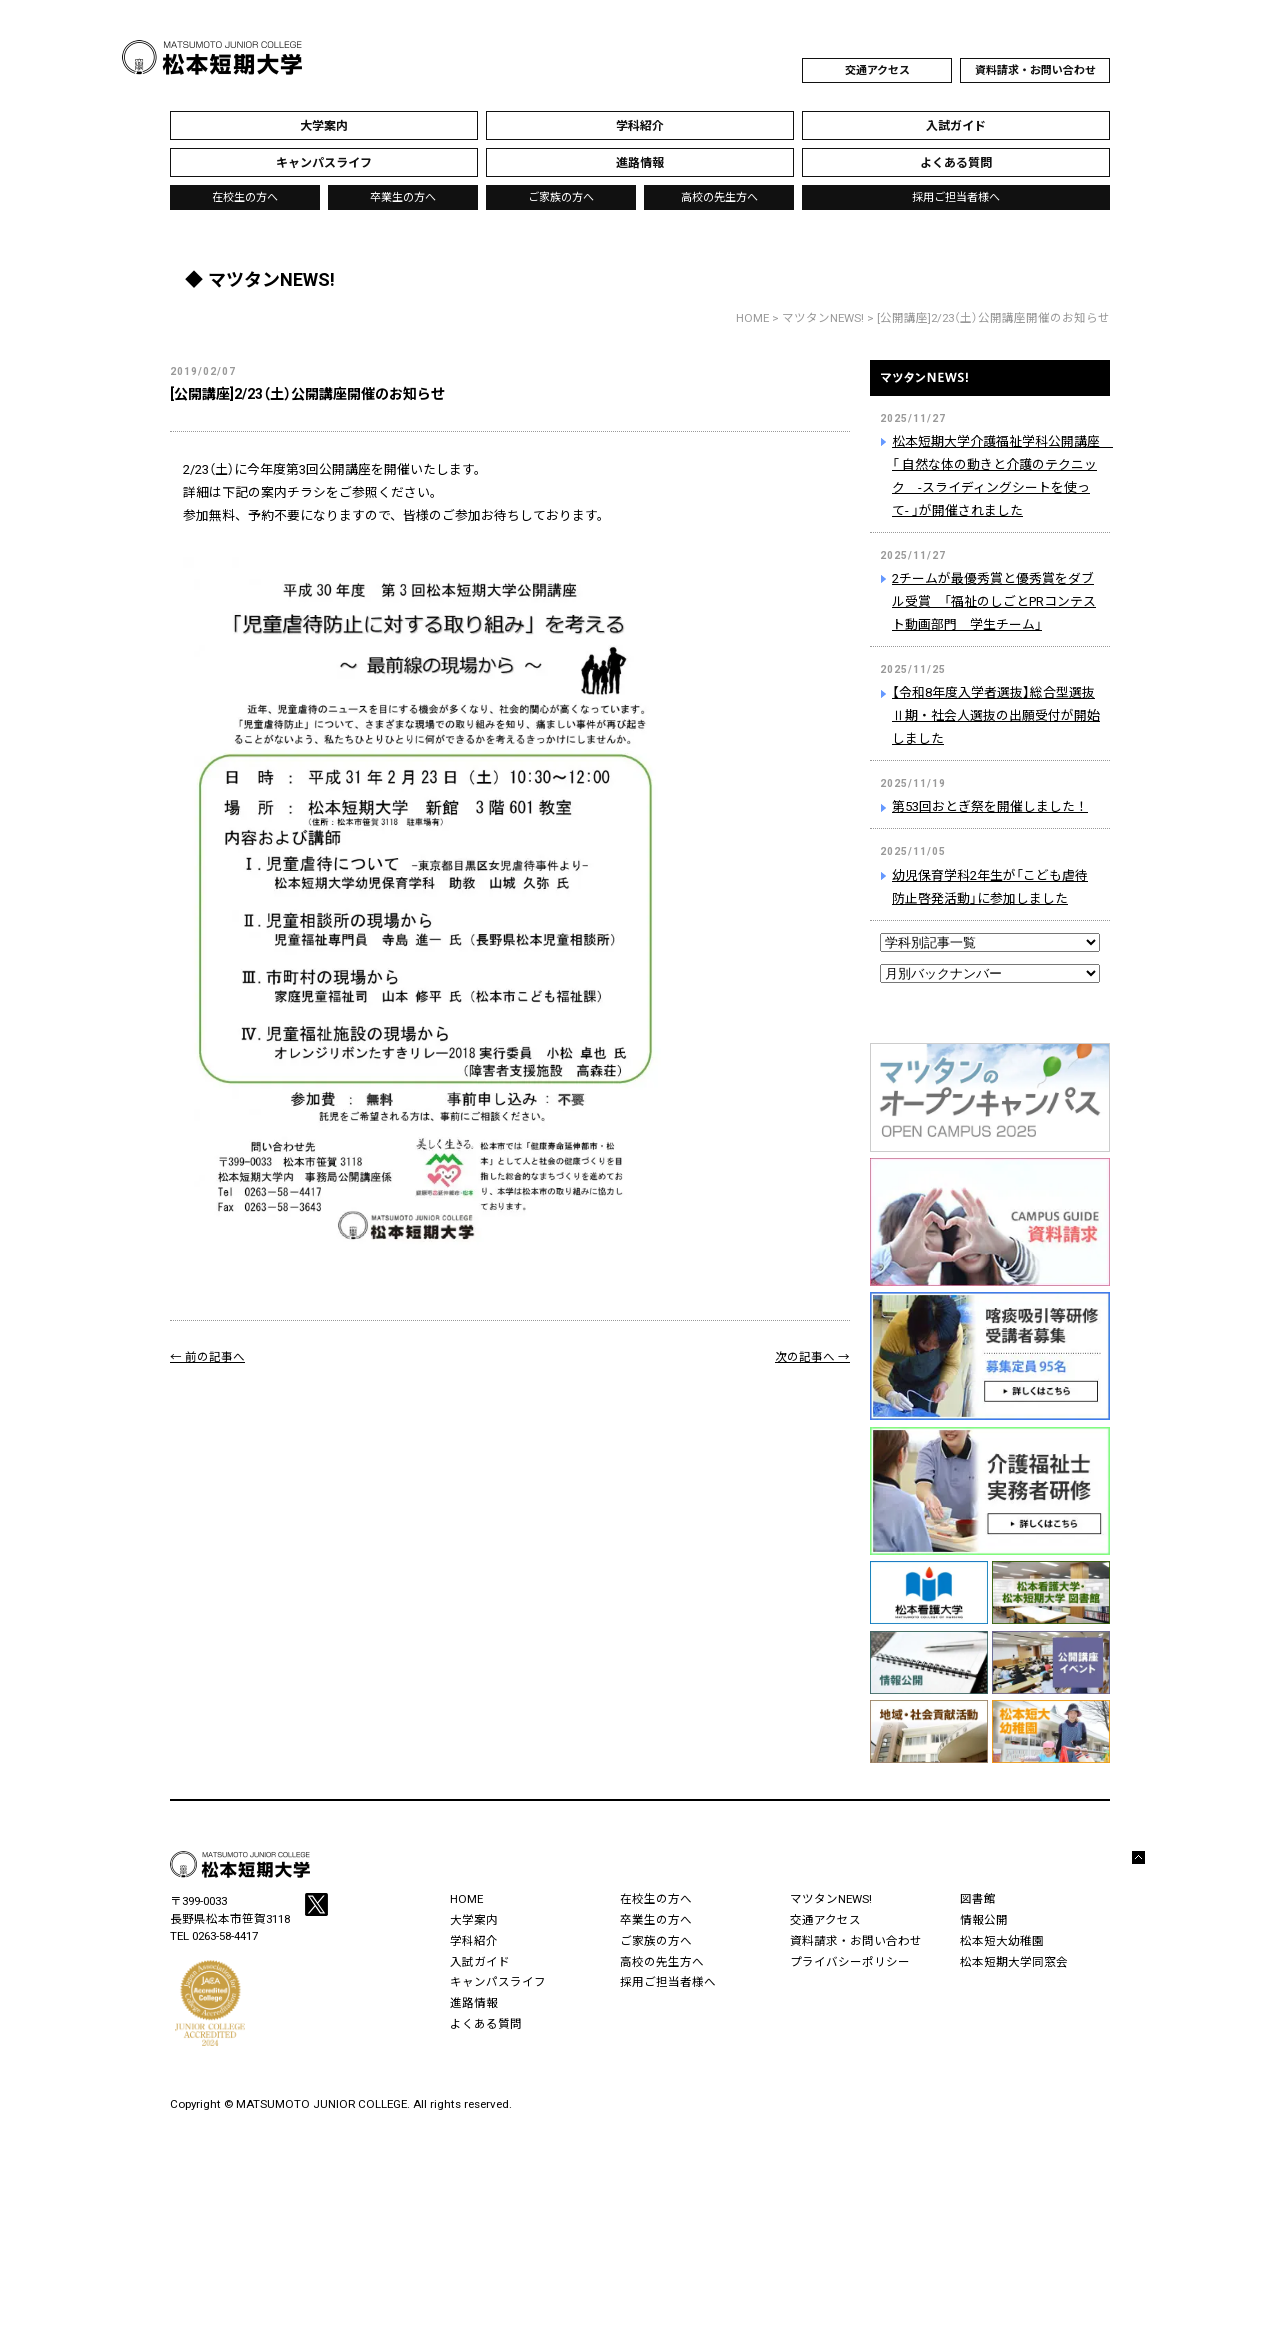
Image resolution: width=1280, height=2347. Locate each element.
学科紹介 (474, 1941)
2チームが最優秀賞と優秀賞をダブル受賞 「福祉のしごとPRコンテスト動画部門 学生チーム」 (994, 601)
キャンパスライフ (498, 1982)
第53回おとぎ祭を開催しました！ (990, 806)
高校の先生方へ (719, 197)
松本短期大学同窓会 (1014, 1962)
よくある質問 (486, 2024)
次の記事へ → (812, 1357)
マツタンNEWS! (990, 389)
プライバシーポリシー (850, 1962)
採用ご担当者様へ (956, 197)
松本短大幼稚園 (1002, 1941)
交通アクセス (877, 70)
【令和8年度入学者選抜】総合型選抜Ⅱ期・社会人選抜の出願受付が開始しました (996, 715)
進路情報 (474, 2003)
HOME (752, 318)
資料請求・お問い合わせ (1035, 70)
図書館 (978, 1899)
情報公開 (984, 1920)
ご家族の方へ (561, 197)
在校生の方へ (245, 197)
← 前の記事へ (207, 1357)
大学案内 (474, 1920)
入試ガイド (480, 1962)
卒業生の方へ (403, 197)
